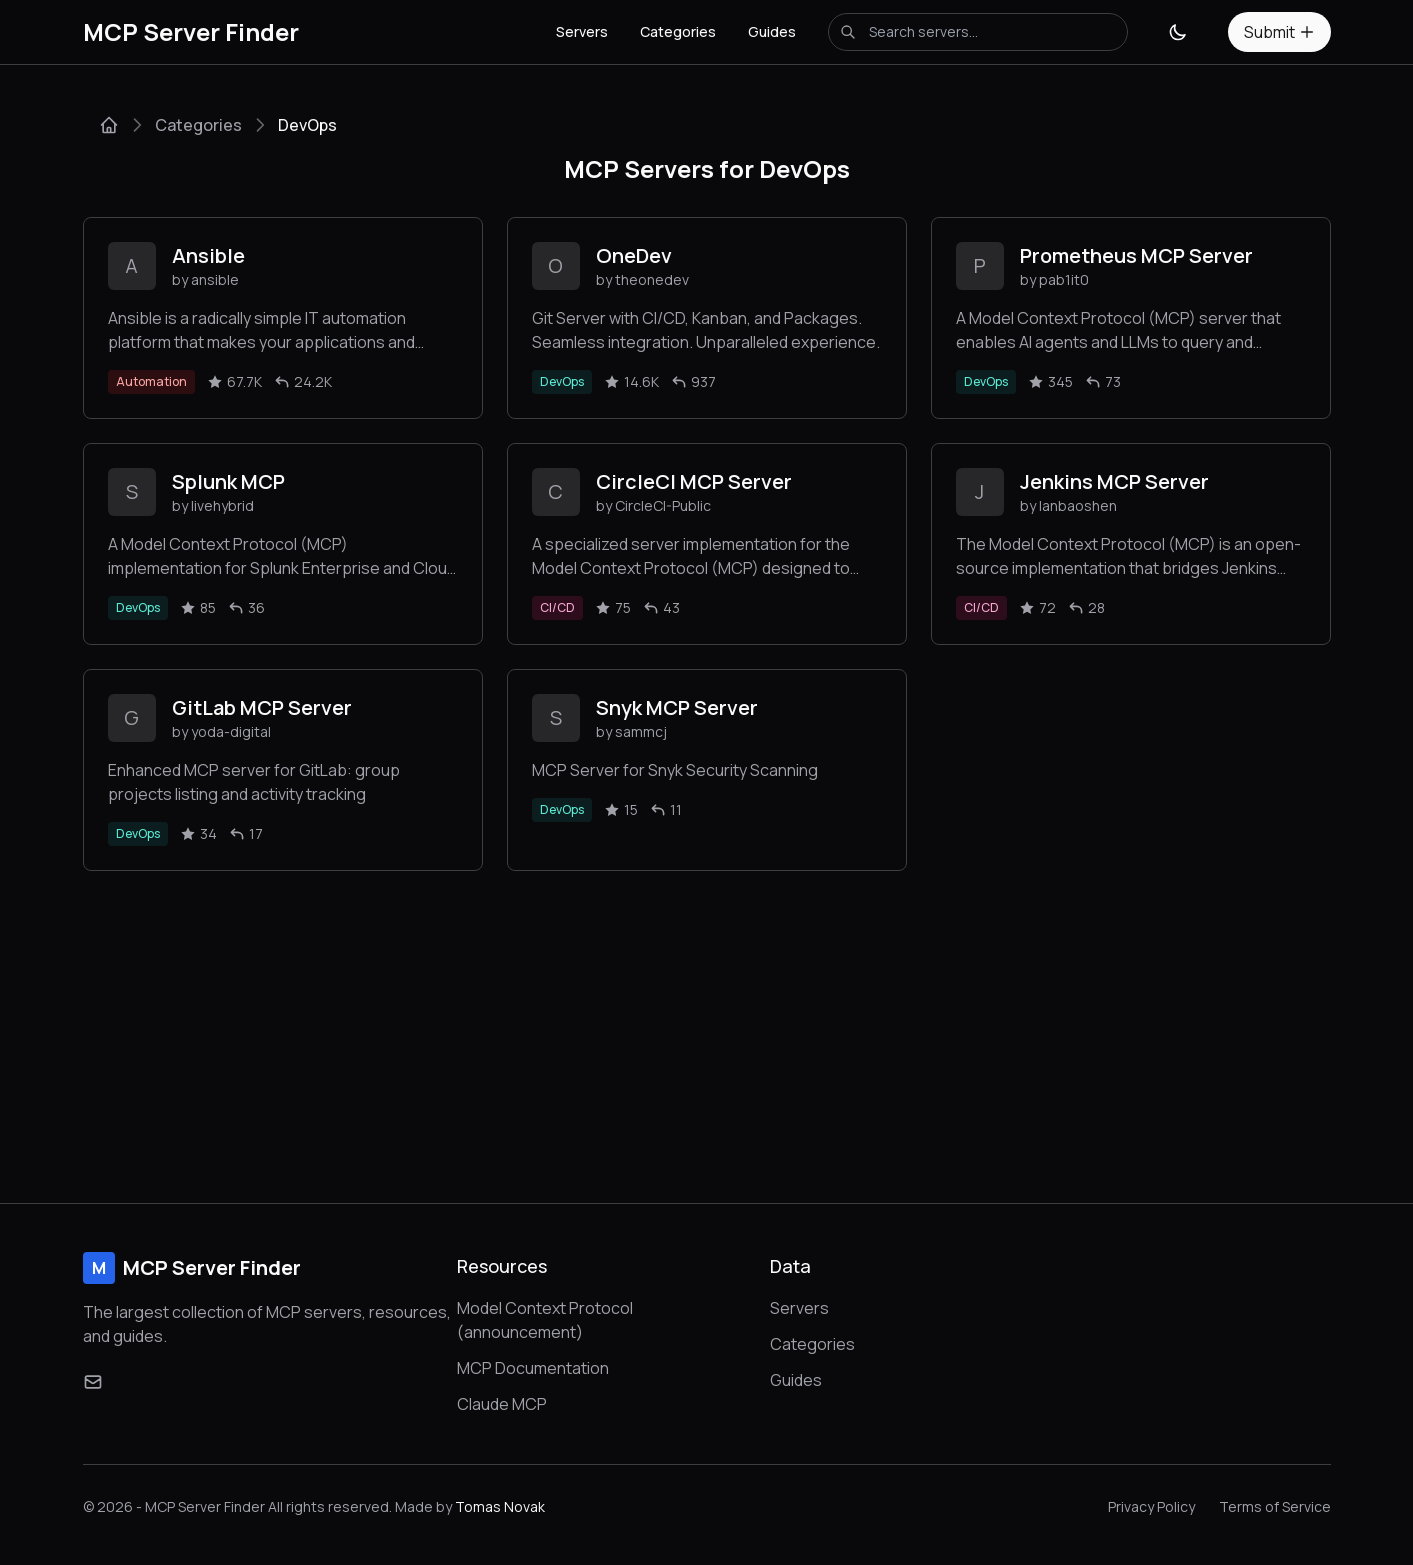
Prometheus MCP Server (1136, 255)
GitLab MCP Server (262, 707)
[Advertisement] (707, 1021)
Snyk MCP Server (677, 707)
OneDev (634, 255)
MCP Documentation (533, 1368)
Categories (678, 31)
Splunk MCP (228, 481)
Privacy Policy (1151, 1506)
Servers (582, 31)
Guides (772, 31)
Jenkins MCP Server (1114, 481)
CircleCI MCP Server (694, 481)
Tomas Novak (500, 1506)
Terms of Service (1275, 1506)
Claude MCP (502, 1404)
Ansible (208, 255)
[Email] (93, 1382)
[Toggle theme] (1178, 32)
